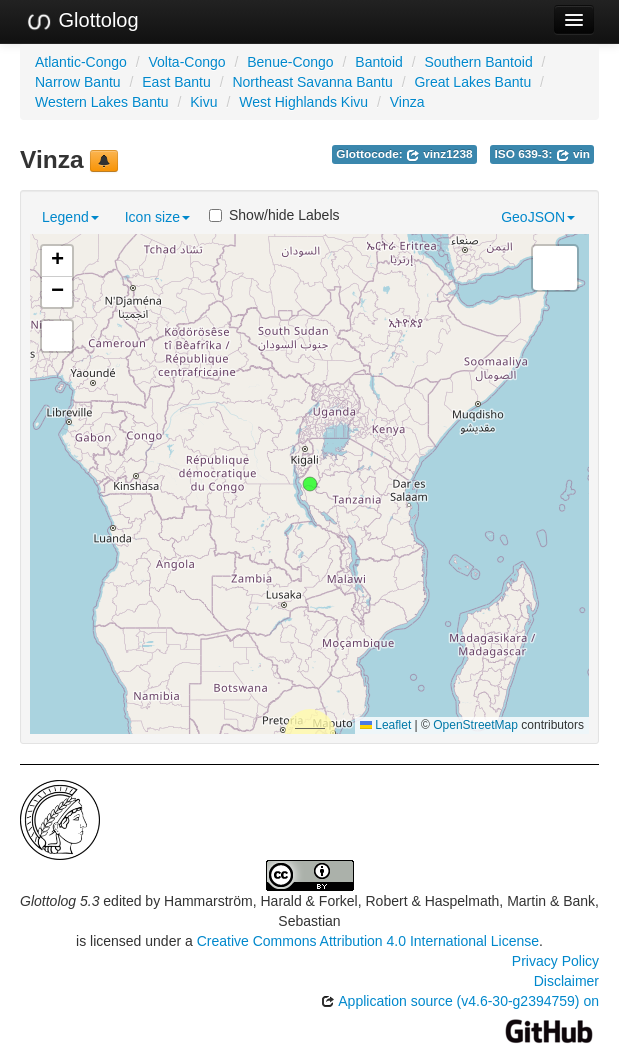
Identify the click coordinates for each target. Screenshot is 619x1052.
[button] (310, 484)
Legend (70, 217)
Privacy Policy (555, 961)
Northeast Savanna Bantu (312, 82)
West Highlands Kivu (303, 102)
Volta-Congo (187, 62)
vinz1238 (439, 154)
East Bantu (176, 82)
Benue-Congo (290, 62)
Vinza (407, 102)
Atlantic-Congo (81, 62)
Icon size (157, 217)
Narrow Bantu (78, 82)
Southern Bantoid (478, 62)
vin (573, 154)
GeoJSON (538, 217)
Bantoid (378, 62)
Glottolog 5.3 (59, 901)
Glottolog (82, 21)
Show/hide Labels (274, 215)
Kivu (203, 102)
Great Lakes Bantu (472, 82)
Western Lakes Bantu (102, 102)
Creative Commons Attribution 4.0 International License (368, 941)
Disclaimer (566, 981)
